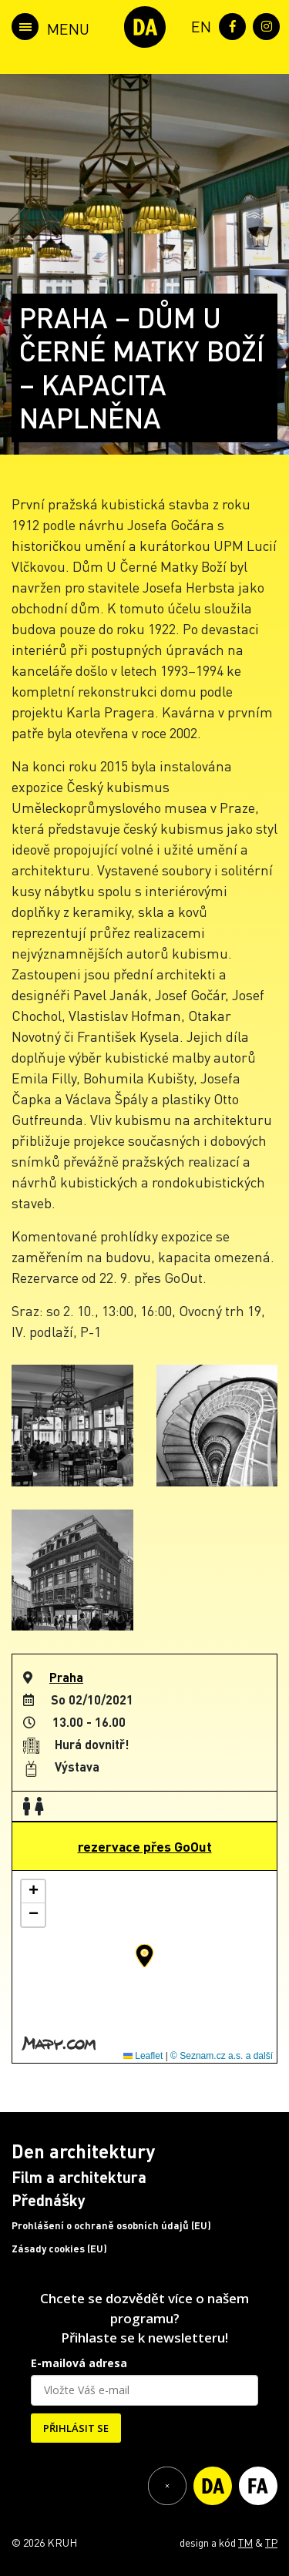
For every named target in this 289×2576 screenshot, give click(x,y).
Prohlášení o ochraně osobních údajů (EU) (111, 2225)
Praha (66, 1677)
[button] (144, 1955)
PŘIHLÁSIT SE (76, 2428)
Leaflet (143, 2055)
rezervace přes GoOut (145, 1846)
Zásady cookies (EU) (59, 2248)
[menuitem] (198, 25)
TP (271, 2542)
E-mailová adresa (79, 2363)
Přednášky (49, 2200)
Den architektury (83, 2151)
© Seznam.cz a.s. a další (221, 2055)
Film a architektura (79, 2177)
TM (245, 2542)
